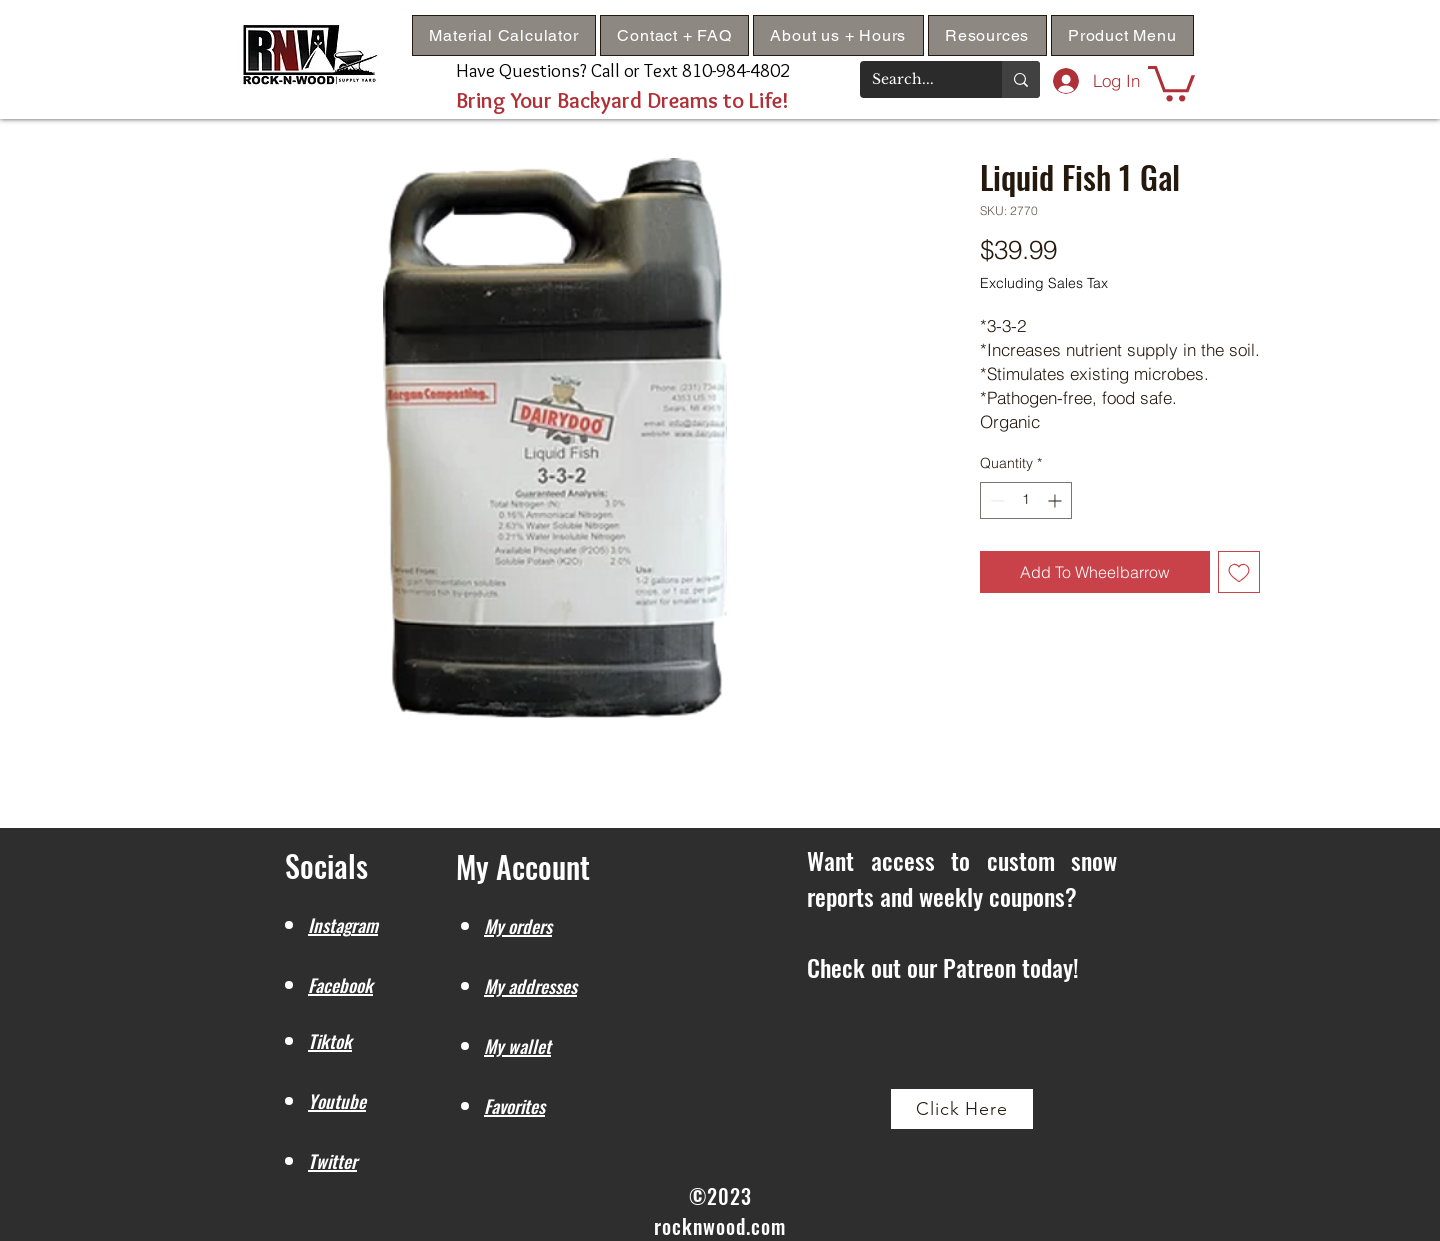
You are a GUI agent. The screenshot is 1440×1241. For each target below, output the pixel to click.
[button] (987, 35)
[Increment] (1056, 500)
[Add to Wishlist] (1239, 572)
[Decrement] (995, 500)
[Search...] (916, 79)
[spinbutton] (1026, 500)
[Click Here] (962, 1109)
